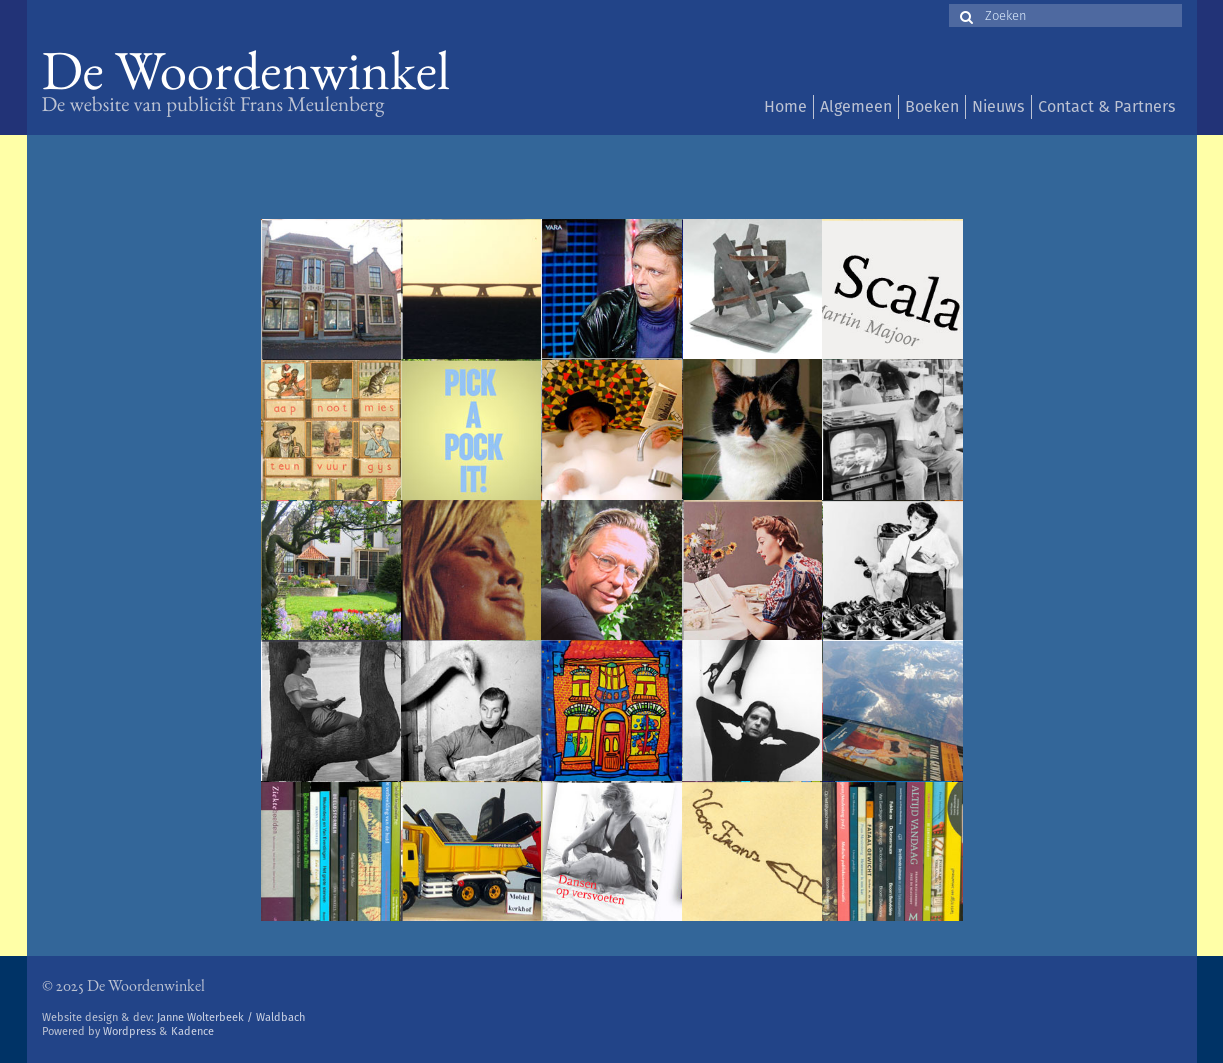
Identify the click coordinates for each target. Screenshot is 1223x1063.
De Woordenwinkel (246, 77)
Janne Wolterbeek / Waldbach (231, 1017)
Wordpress (129, 1031)
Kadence (192, 1031)
